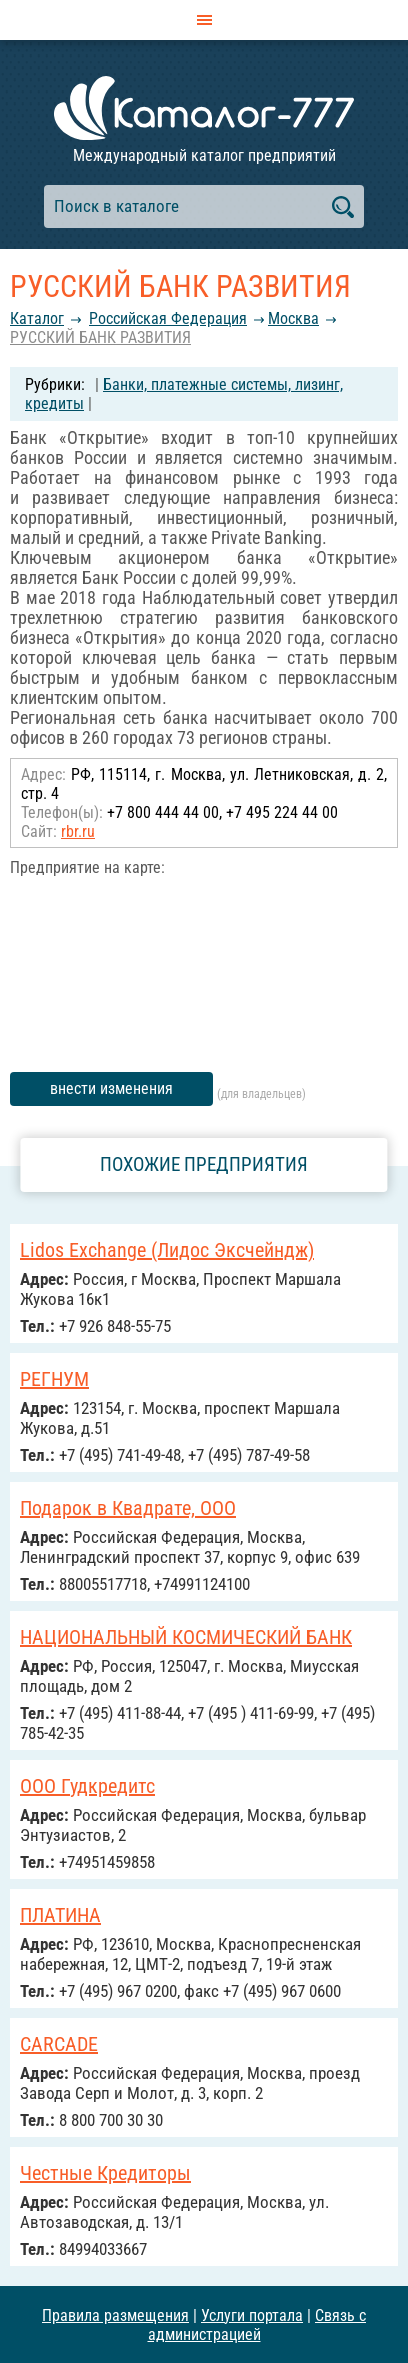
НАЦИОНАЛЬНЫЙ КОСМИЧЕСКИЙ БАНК (186, 1637)
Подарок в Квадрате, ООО (128, 1508)
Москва (293, 318)
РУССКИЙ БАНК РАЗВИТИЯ (100, 337)
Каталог (37, 318)
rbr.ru (78, 831)
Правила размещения (115, 2315)
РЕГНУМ (54, 1379)
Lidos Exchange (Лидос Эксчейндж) (167, 1250)
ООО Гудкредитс (87, 1786)
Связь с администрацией (257, 2325)
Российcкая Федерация (168, 318)
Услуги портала (252, 2315)
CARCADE (59, 2044)
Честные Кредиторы (105, 2173)
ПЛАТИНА (60, 1915)
